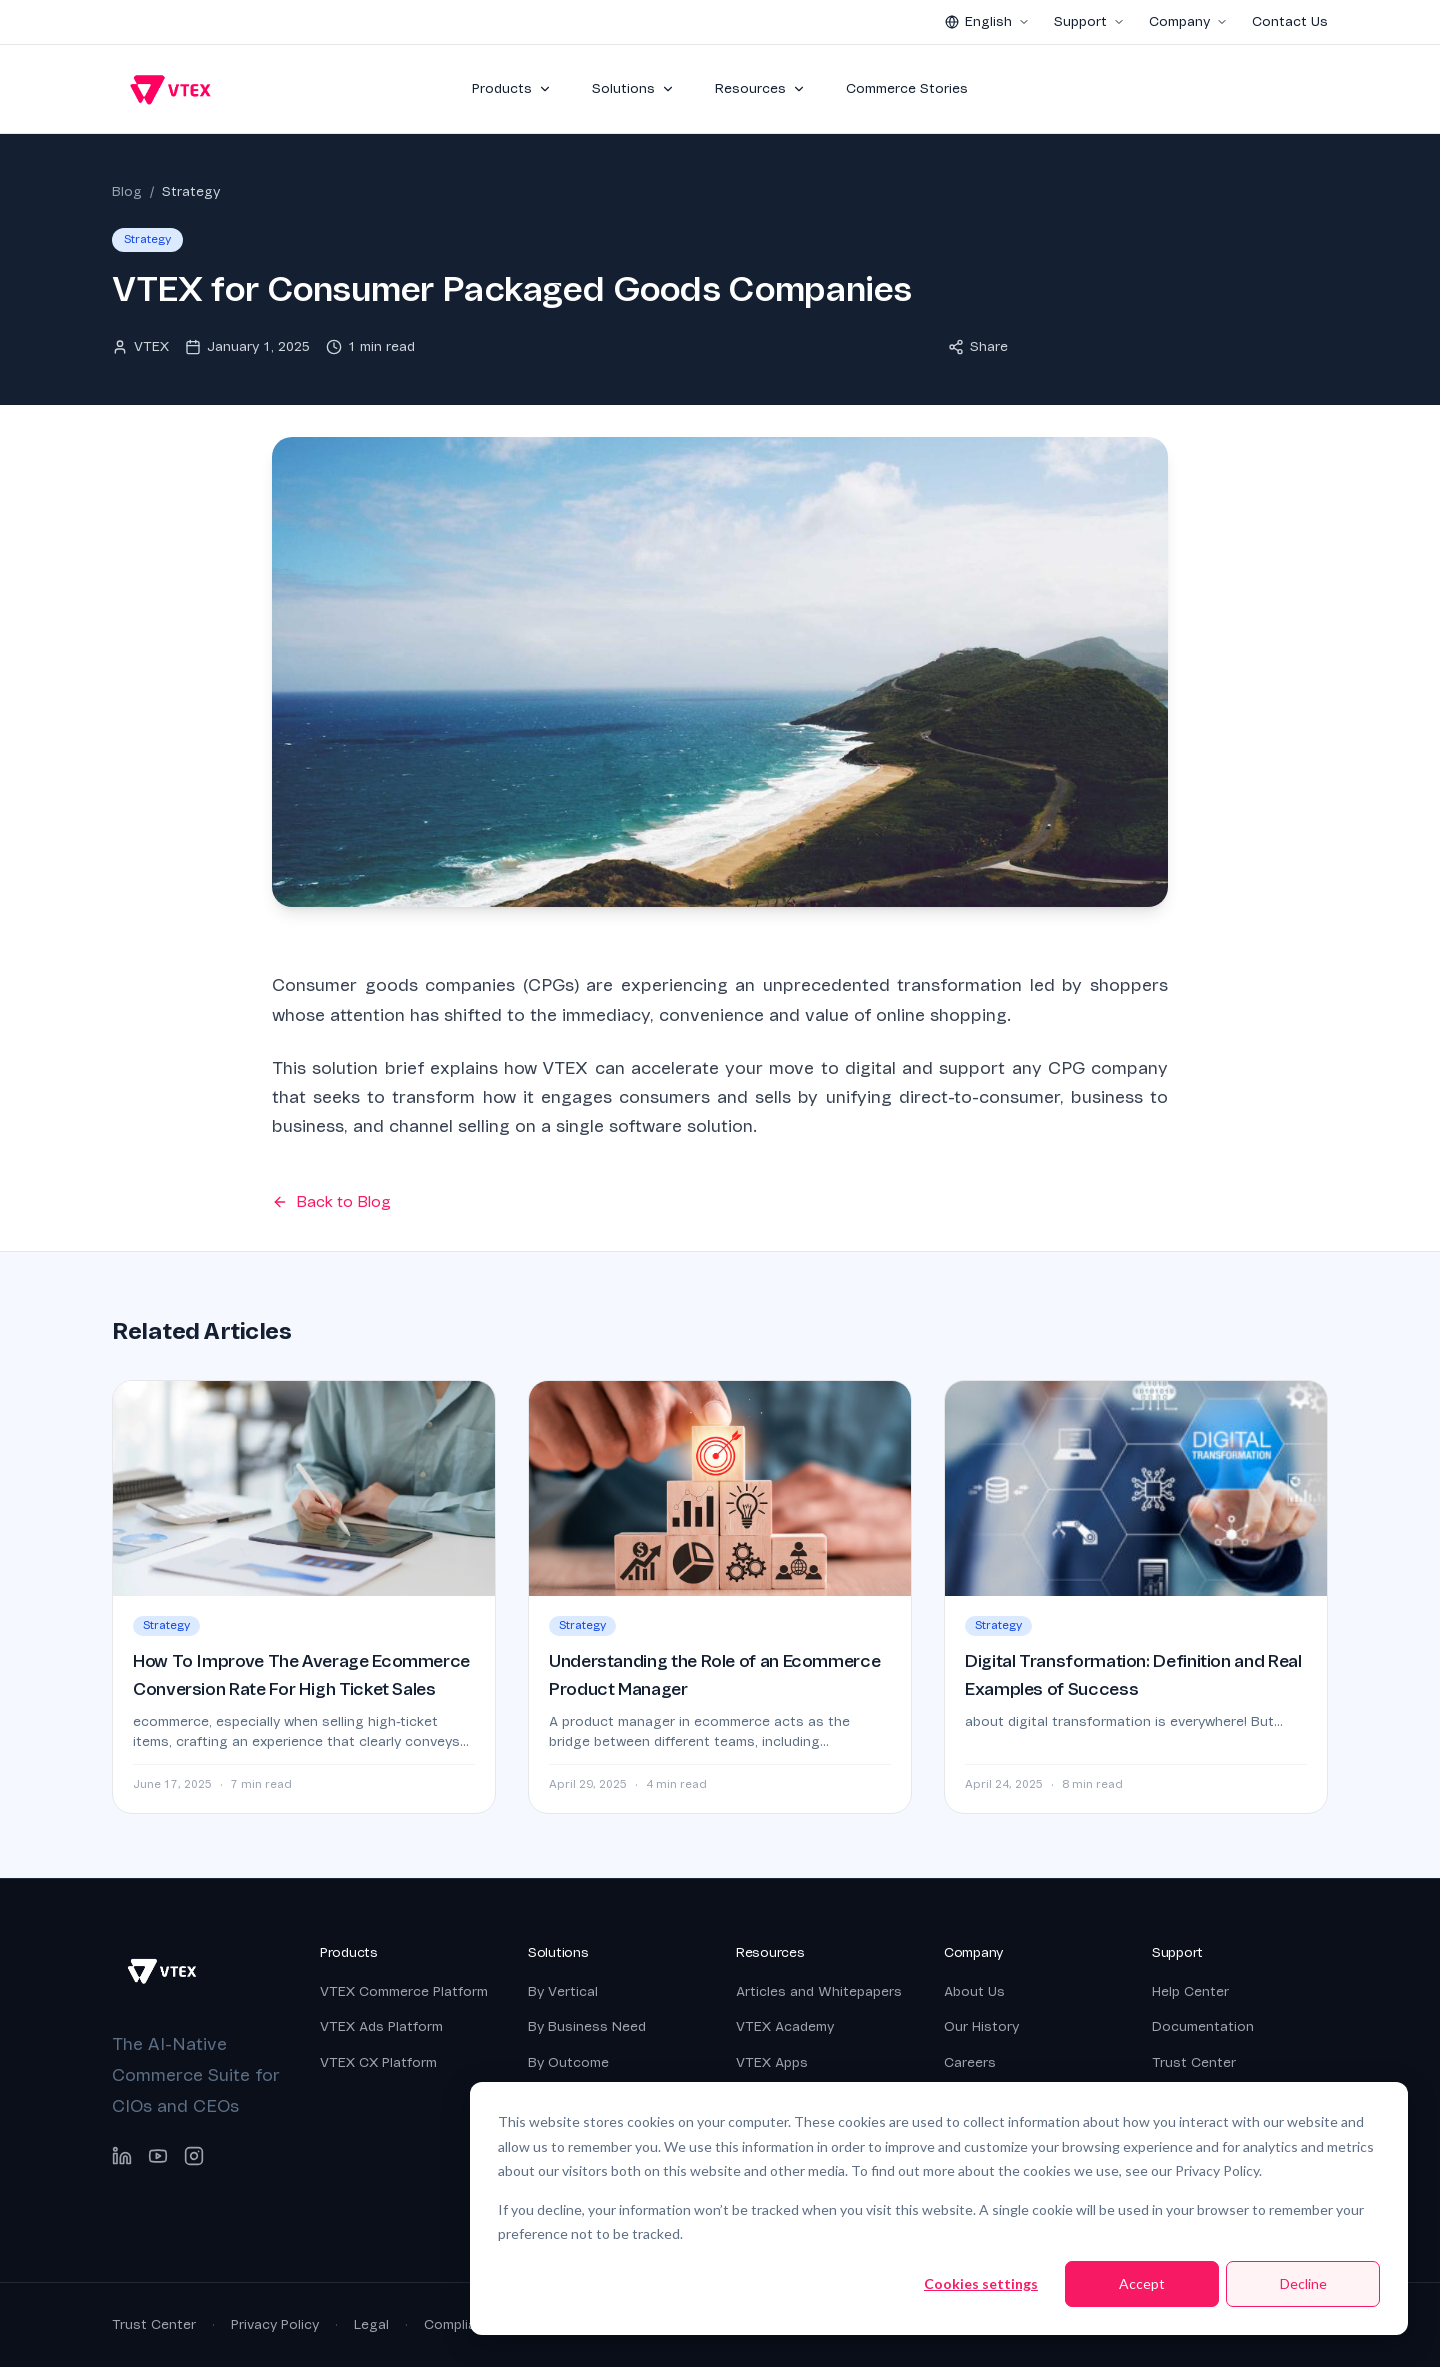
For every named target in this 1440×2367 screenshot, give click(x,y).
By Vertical (563, 1991)
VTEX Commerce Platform (404, 1991)
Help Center (1190, 1991)
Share (978, 346)
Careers (970, 2062)
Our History (981, 2026)
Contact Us (1290, 21)
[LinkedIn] (122, 2156)
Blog (127, 191)
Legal (371, 2324)
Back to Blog (331, 1202)
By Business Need (587, 2026)
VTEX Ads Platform (381, 2026)
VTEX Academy (785, 2026)
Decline (1303, 2283)
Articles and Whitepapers (819, 1991)
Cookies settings (981, 2283)
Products (512, 88)
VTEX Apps (772, 2062)
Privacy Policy (275, 2324)
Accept (1142, 2283)
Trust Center (1194, 2062)
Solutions (633, 88)
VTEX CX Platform (378, 2062)
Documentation (1203, 2026)
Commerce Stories (907, 88)
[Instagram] (194, 2156)
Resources (760, 88)
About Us (974, 1991)
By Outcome (568, 2062)
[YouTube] (158, 2156)
